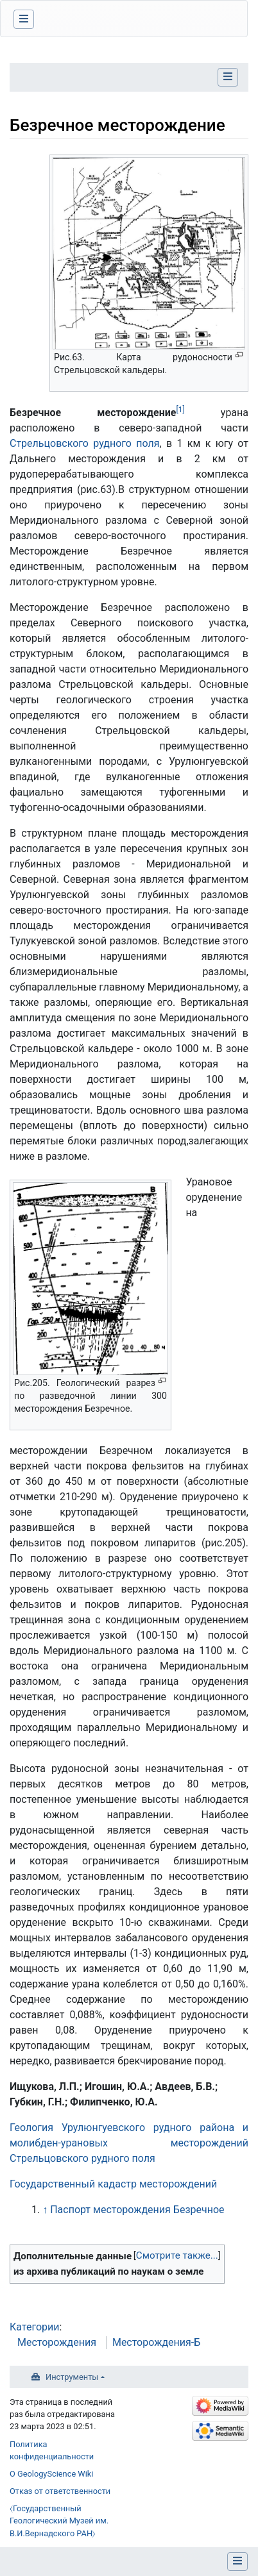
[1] (180, 409)
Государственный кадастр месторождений (113, 2184)
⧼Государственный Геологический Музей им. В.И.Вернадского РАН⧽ (59, 2521)
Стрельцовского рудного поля (85, 443)
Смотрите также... (177, 2255)
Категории (35, 2327)
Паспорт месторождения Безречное (137, 2210)
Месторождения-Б (156, 2342)
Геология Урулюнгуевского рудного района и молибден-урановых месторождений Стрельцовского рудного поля (129, 2142)
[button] (177, 2255)
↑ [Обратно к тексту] (44, 2210)
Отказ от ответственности (60, 2491)
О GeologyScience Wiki (51, 2474)
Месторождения (56, 2342)
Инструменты (72, 2377)
